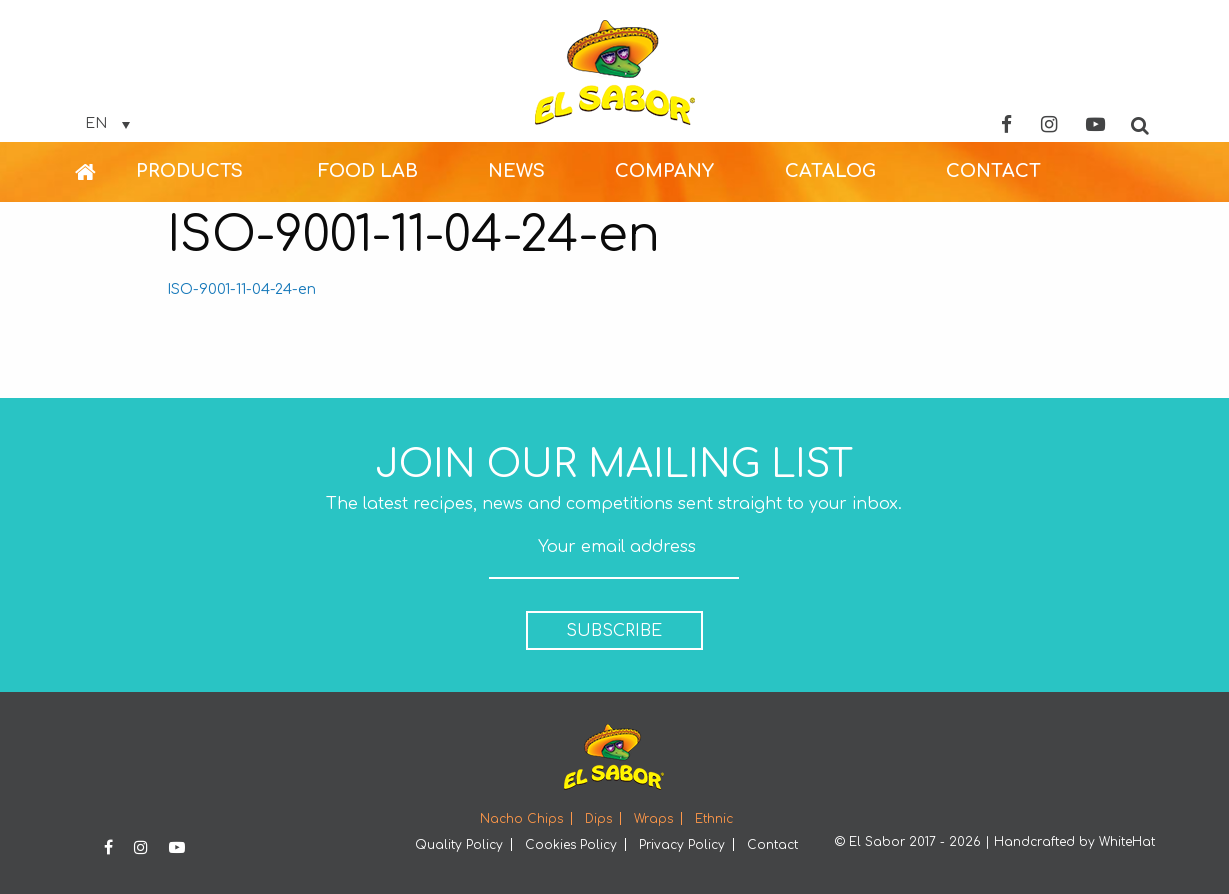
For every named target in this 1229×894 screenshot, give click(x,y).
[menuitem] (105, 172)
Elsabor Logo (615, 72)
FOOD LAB (368, 171)
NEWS (516, 171)
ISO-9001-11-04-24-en (241, 289)
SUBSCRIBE (614, 631)
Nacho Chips (521, 819)
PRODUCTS (189, 171)
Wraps (653, 819)
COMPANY (664, 171)
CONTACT (993, 171)
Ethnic (714, 819)
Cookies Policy (571, 845)
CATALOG (830, 171)
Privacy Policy (682, 845)
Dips (598, 819)
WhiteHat (1127, 842)
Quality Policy (459, 845)
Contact (772, 845)
